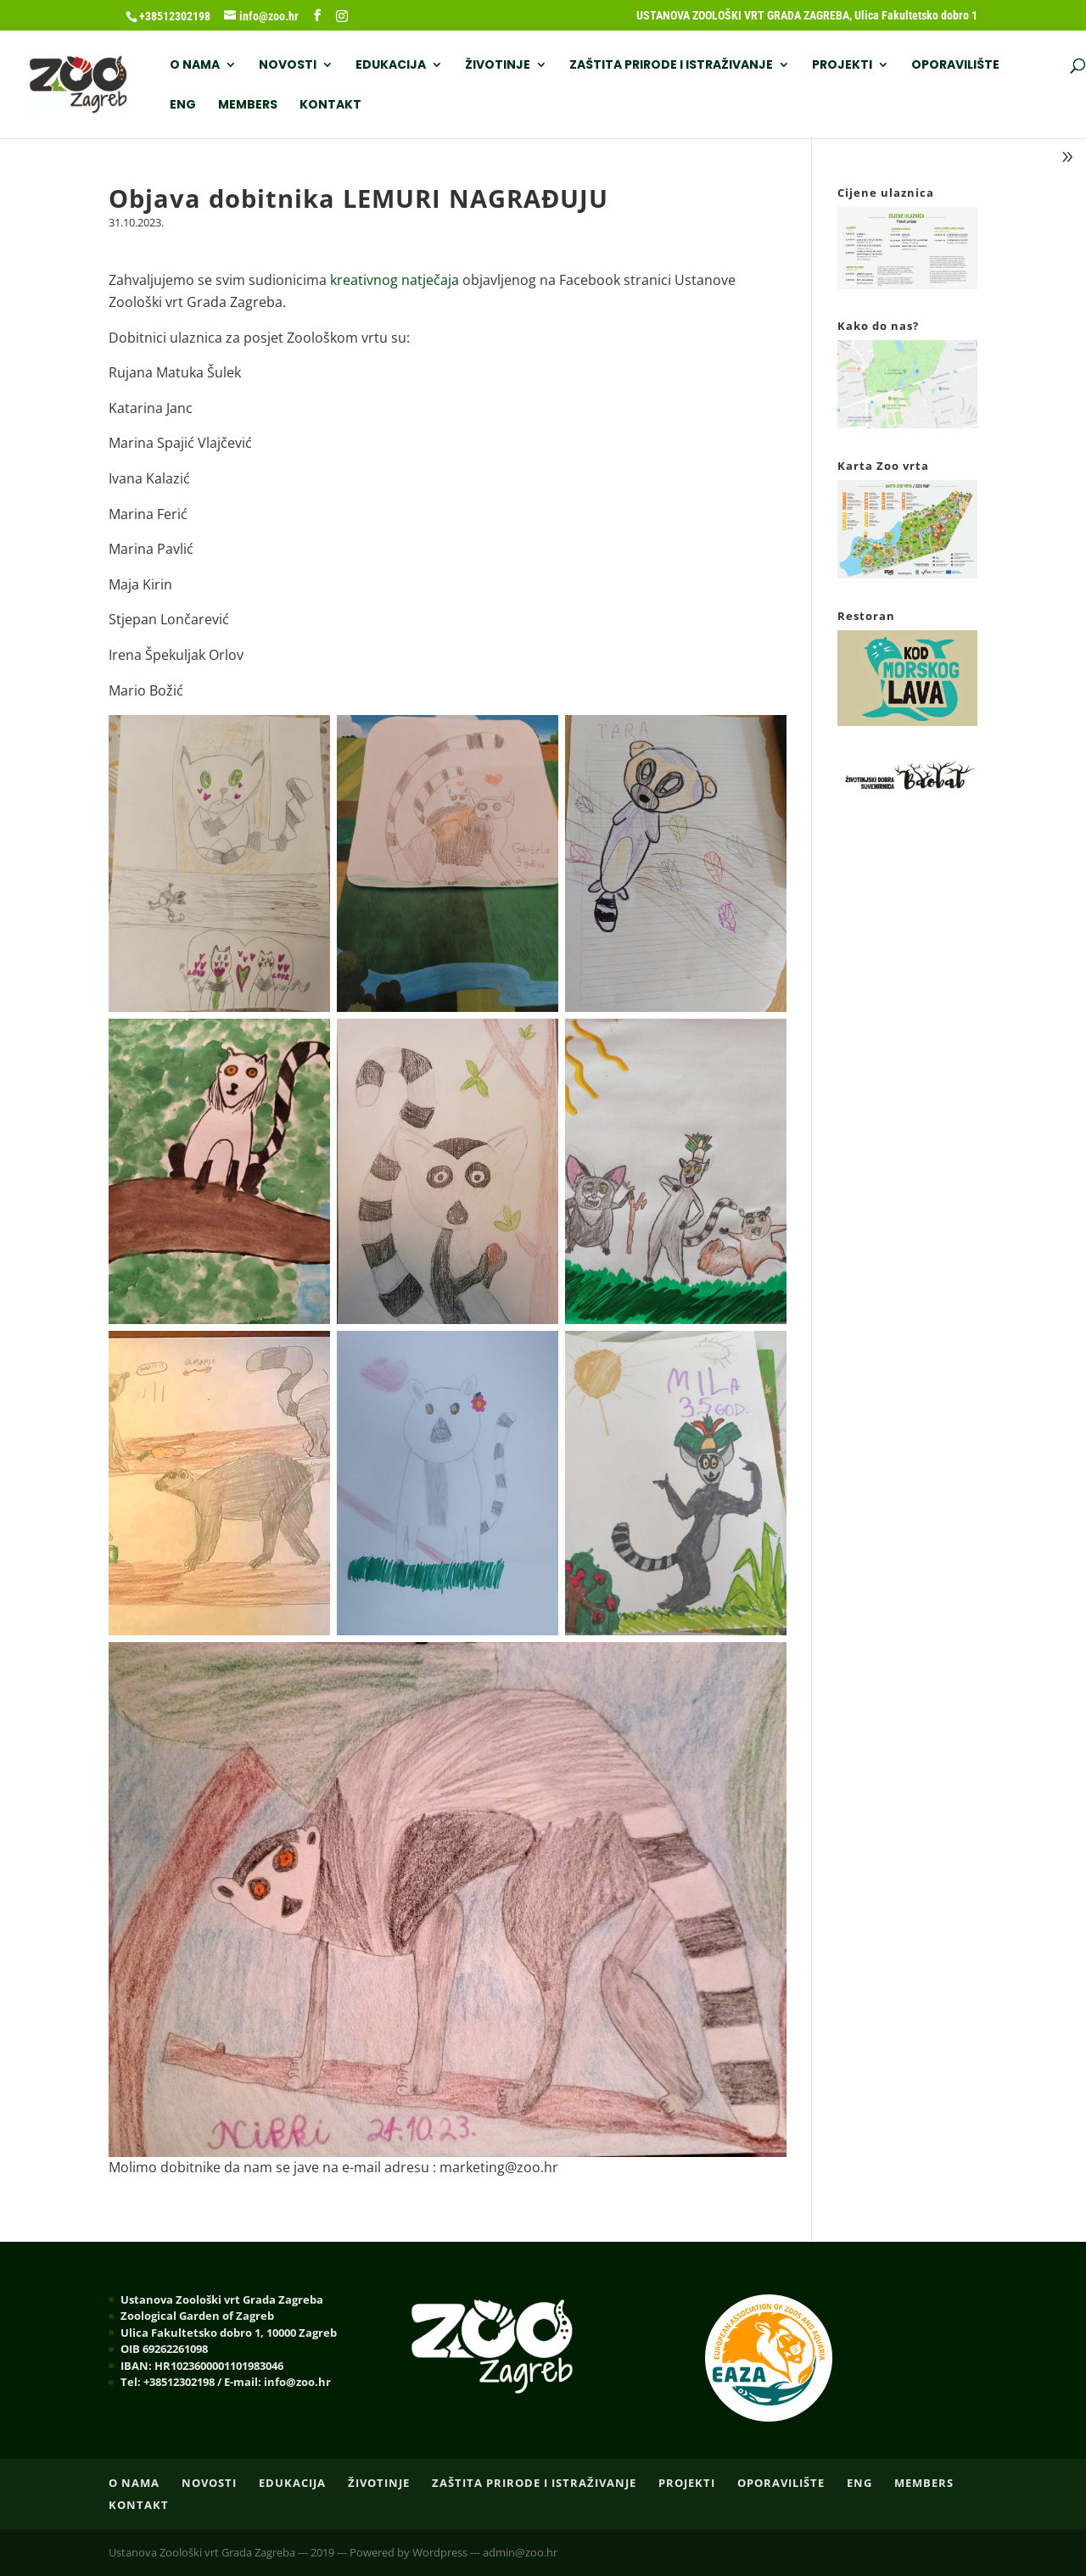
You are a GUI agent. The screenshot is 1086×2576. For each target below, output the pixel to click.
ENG (183, 105)
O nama (195, 66)
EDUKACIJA (390, 66)
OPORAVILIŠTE (955, 66)
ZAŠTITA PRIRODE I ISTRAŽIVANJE (671, 66)
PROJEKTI (842, 66)
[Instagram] (342, 16)
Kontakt (330, 105)
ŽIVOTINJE (497, 66)
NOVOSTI (287, 66)
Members (247, 105)
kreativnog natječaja (394, 280)
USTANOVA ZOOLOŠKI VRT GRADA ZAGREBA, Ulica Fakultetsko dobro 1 (806, 15)
